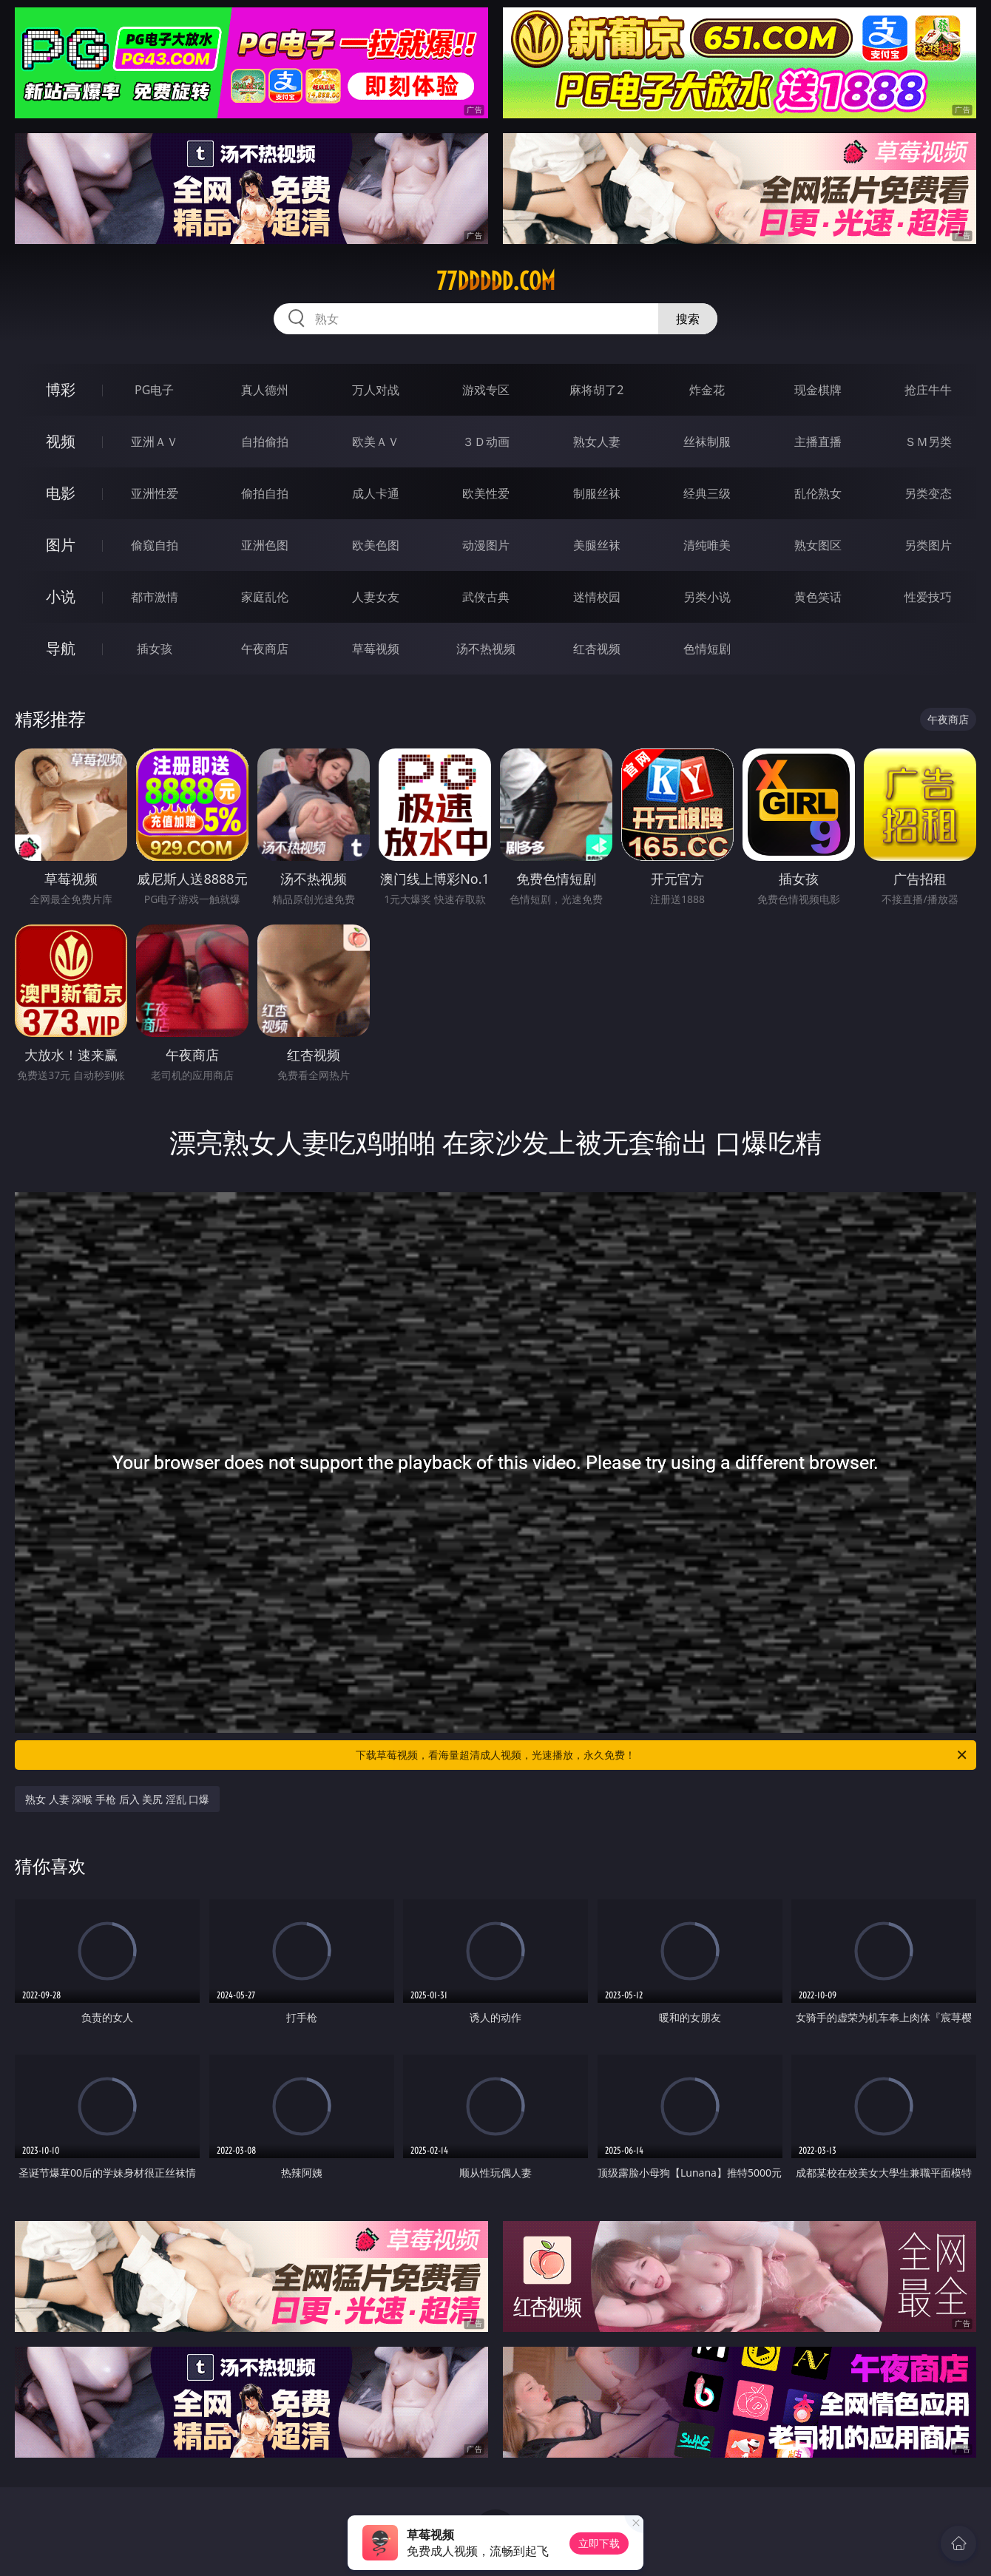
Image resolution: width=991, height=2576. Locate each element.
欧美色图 (375, 545)
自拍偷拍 (264, 441)
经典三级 (707, 493)
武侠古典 (486, 597)
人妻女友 (375, 597)
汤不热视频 (485, 648)
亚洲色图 (264, 545)
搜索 (688, 319)
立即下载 (599, 2543)
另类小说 (707, 597)
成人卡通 (375, 493)
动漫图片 (486, 545)
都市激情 (154, 597)
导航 (60, 648)
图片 (60, 545)
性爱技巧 (928, 597)
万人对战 (375, 390)
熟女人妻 (596, 441)
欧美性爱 (486, 493)
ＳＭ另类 (928, 441)
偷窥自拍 (154, 545)
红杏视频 (596, 648)
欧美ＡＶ (375, 441)
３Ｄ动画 (486, 441)
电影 (60, 493)
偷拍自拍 (264, 493)
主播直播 (818, 441)
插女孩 (154, 648)
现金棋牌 (818, 390)
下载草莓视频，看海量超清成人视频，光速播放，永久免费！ (662, 1755)
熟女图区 (818, 545)
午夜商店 (264, 648)
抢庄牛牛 (928, 390)
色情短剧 (707, 648)
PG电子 (154, 390)
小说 (60, 596)
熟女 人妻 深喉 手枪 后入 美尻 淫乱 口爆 (117, 1799)
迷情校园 (596, 597)
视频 (60, 441)
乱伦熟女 (818, 493)
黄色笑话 (818, 597)
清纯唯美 (707, 545)
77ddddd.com (495, 281)
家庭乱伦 (264, 597)
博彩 (60, 389)
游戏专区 (486, 390)
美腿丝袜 (596, 545)
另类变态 (928, 493)
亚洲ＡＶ (154, 441)
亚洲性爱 (154, 493)
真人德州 (264, 390)
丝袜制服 (707, 441)
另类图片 (928, 545)
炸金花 (707, 390)
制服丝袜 (596, 493)
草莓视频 (375, 648)
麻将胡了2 (596, 390)
